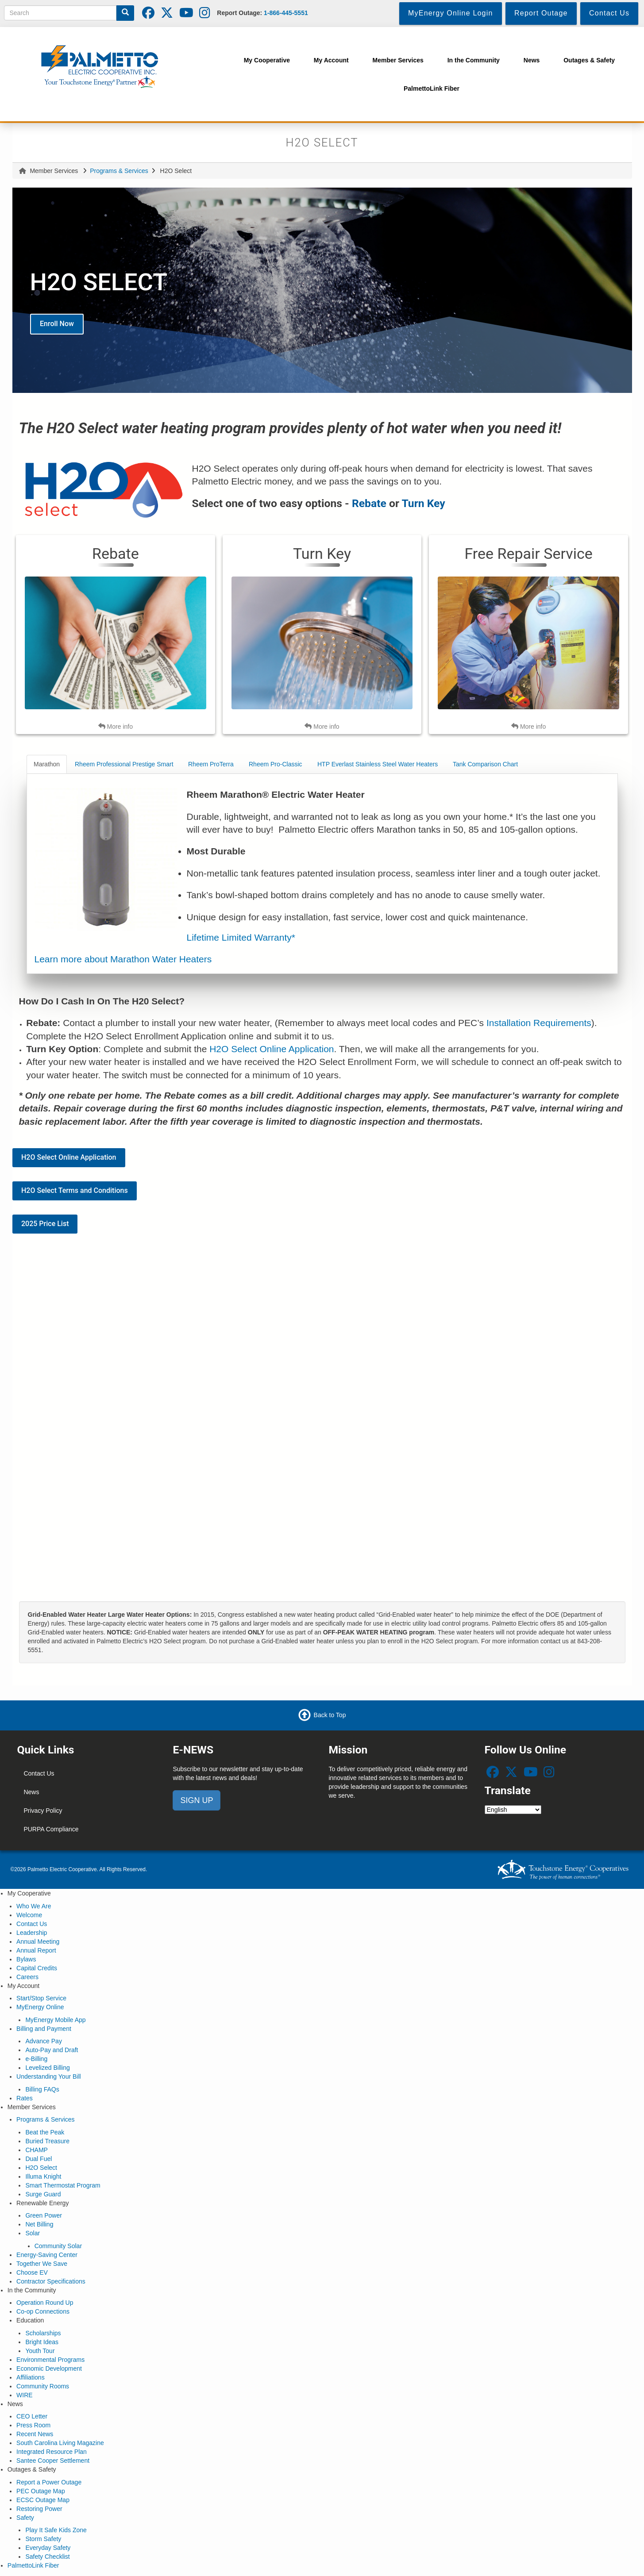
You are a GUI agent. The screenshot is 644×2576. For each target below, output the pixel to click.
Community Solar (58, 2245)
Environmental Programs (50, 2359)
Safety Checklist (47, 2556)
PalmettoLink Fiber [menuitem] (431, 88)
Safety (25, 2517)
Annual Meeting (37, 1941)
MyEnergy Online (40, 2007)
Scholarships (43, 2333)
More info (115, 726)
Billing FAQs (42, 2089)
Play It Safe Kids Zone (56, 2530)
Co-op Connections (42, 2311)
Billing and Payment (43, 2028)
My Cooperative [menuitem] (267, 60)
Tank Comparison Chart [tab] (485, 764)
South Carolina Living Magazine (60, 2442)
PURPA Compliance (50, 1829)
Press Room (33, 2425)
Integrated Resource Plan (51, 2451)
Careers (27, 1976)
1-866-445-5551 (286, 12)
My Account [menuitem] (331, 60)
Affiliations (30, 2377)
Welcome (29, 1915)
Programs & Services (119, 170)
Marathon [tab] (47, 764)
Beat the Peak (44, 2132)
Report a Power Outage (48, 2482)
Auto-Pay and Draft (51, 2049)
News (31, 1792)
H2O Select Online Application (271, 1049)
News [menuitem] (532, 60)
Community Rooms (42, 2386)
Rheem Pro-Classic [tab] (275, 764)
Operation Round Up (44, 2302)
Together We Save (41, 2263)
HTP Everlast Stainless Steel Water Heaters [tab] (377, 764)
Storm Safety (43, 2538)
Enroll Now (57, 323)
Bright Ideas (41, 2341)
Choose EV (32, 2272)
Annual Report (36, 1950)
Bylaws (26, 1959)
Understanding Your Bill (48, 2076)
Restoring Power (39, 2508)
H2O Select (41, 2167)
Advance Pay (43, 2041)
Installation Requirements (538, 1023)
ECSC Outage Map (42, 2499)
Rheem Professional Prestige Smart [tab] (124, 764)
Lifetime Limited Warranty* (241, 937)
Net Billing (39, 2224)
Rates (24, 2098)
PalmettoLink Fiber (33, 2565)
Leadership (31, 1932)
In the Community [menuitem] (473, 60)
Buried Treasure (47, 2141)
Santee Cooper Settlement (52, 2460)
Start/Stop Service (41, 1998)
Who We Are (33, 1906)
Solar (32, 2233)
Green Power (43, 2215)
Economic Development (49, 2368)
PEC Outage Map (40, 2491)
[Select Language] (513, 1809)
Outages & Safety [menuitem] (589, 60)
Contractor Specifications (50, 2281)
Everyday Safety (47, 2547)
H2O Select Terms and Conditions (74, 1190)
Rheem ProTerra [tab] (211, 764)
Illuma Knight (43, 2176)
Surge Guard (43, 2194)
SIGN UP (196, 1800)
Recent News (34, 2434)
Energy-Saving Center (46, 2254)
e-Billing (36, 2058)
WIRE (24, 2395)
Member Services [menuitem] (398, 60)
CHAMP (36, 2149)
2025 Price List (45, 1223)
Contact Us (38, 1773)
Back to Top (330, 1715)
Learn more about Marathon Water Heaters (123, 959)
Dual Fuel (38, 2158)
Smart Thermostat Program (62, 2185)
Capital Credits (36, 1968)
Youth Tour (39, 2350)
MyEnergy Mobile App (55, 2019)
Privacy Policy (42, 1810)
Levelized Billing (47, 2067)
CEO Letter (31, 2416)
